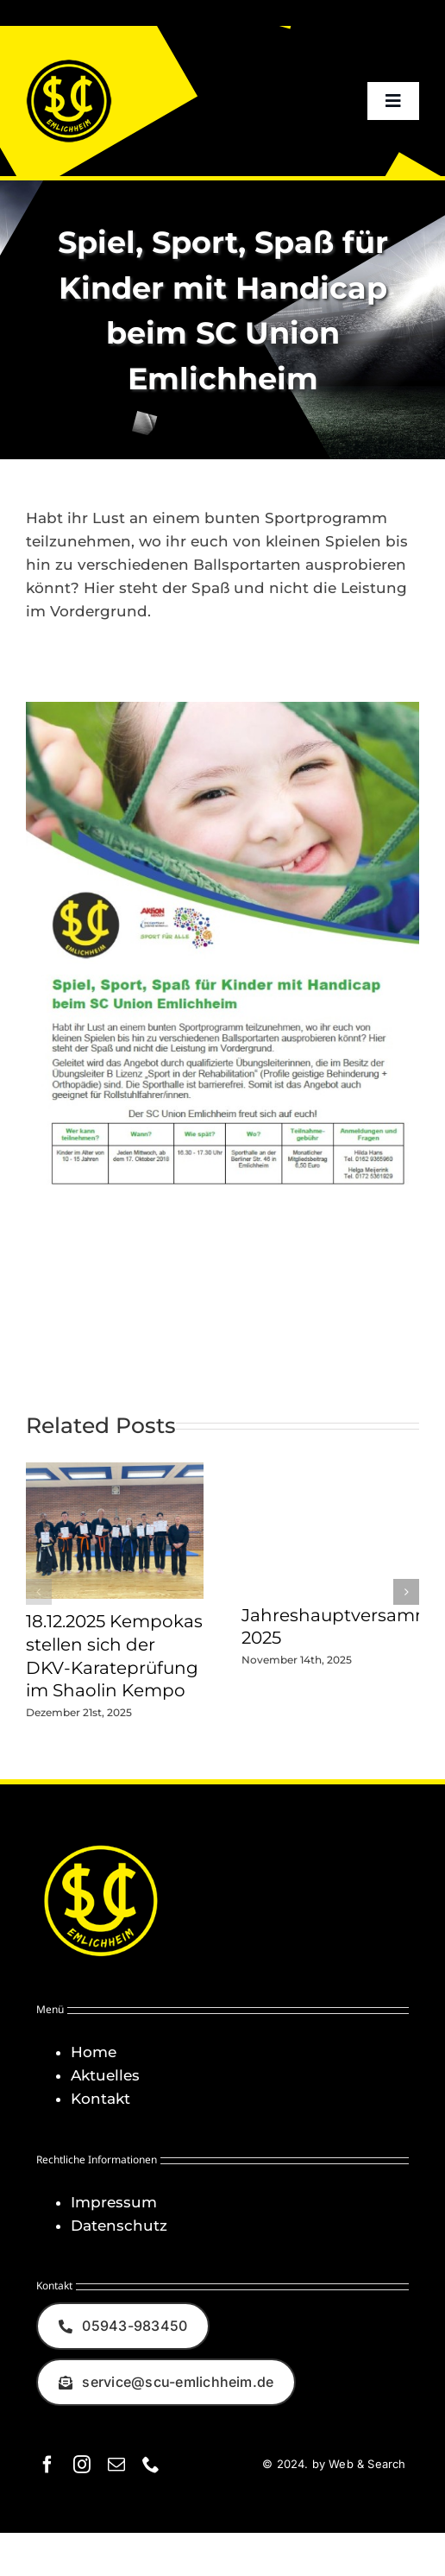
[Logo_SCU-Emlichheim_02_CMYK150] (69, 64)
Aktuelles (105, 2075)
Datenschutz (119, 2225)
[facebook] (47, 2464)
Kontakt (100, 2098)
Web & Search (367, 2464)
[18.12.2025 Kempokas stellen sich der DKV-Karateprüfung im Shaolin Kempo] (115, 1471)
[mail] (116, 2464)
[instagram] (82, 2464)
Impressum (114, 2202)
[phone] (151, 2464)
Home (93, 2052)
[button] (39, 1592)
